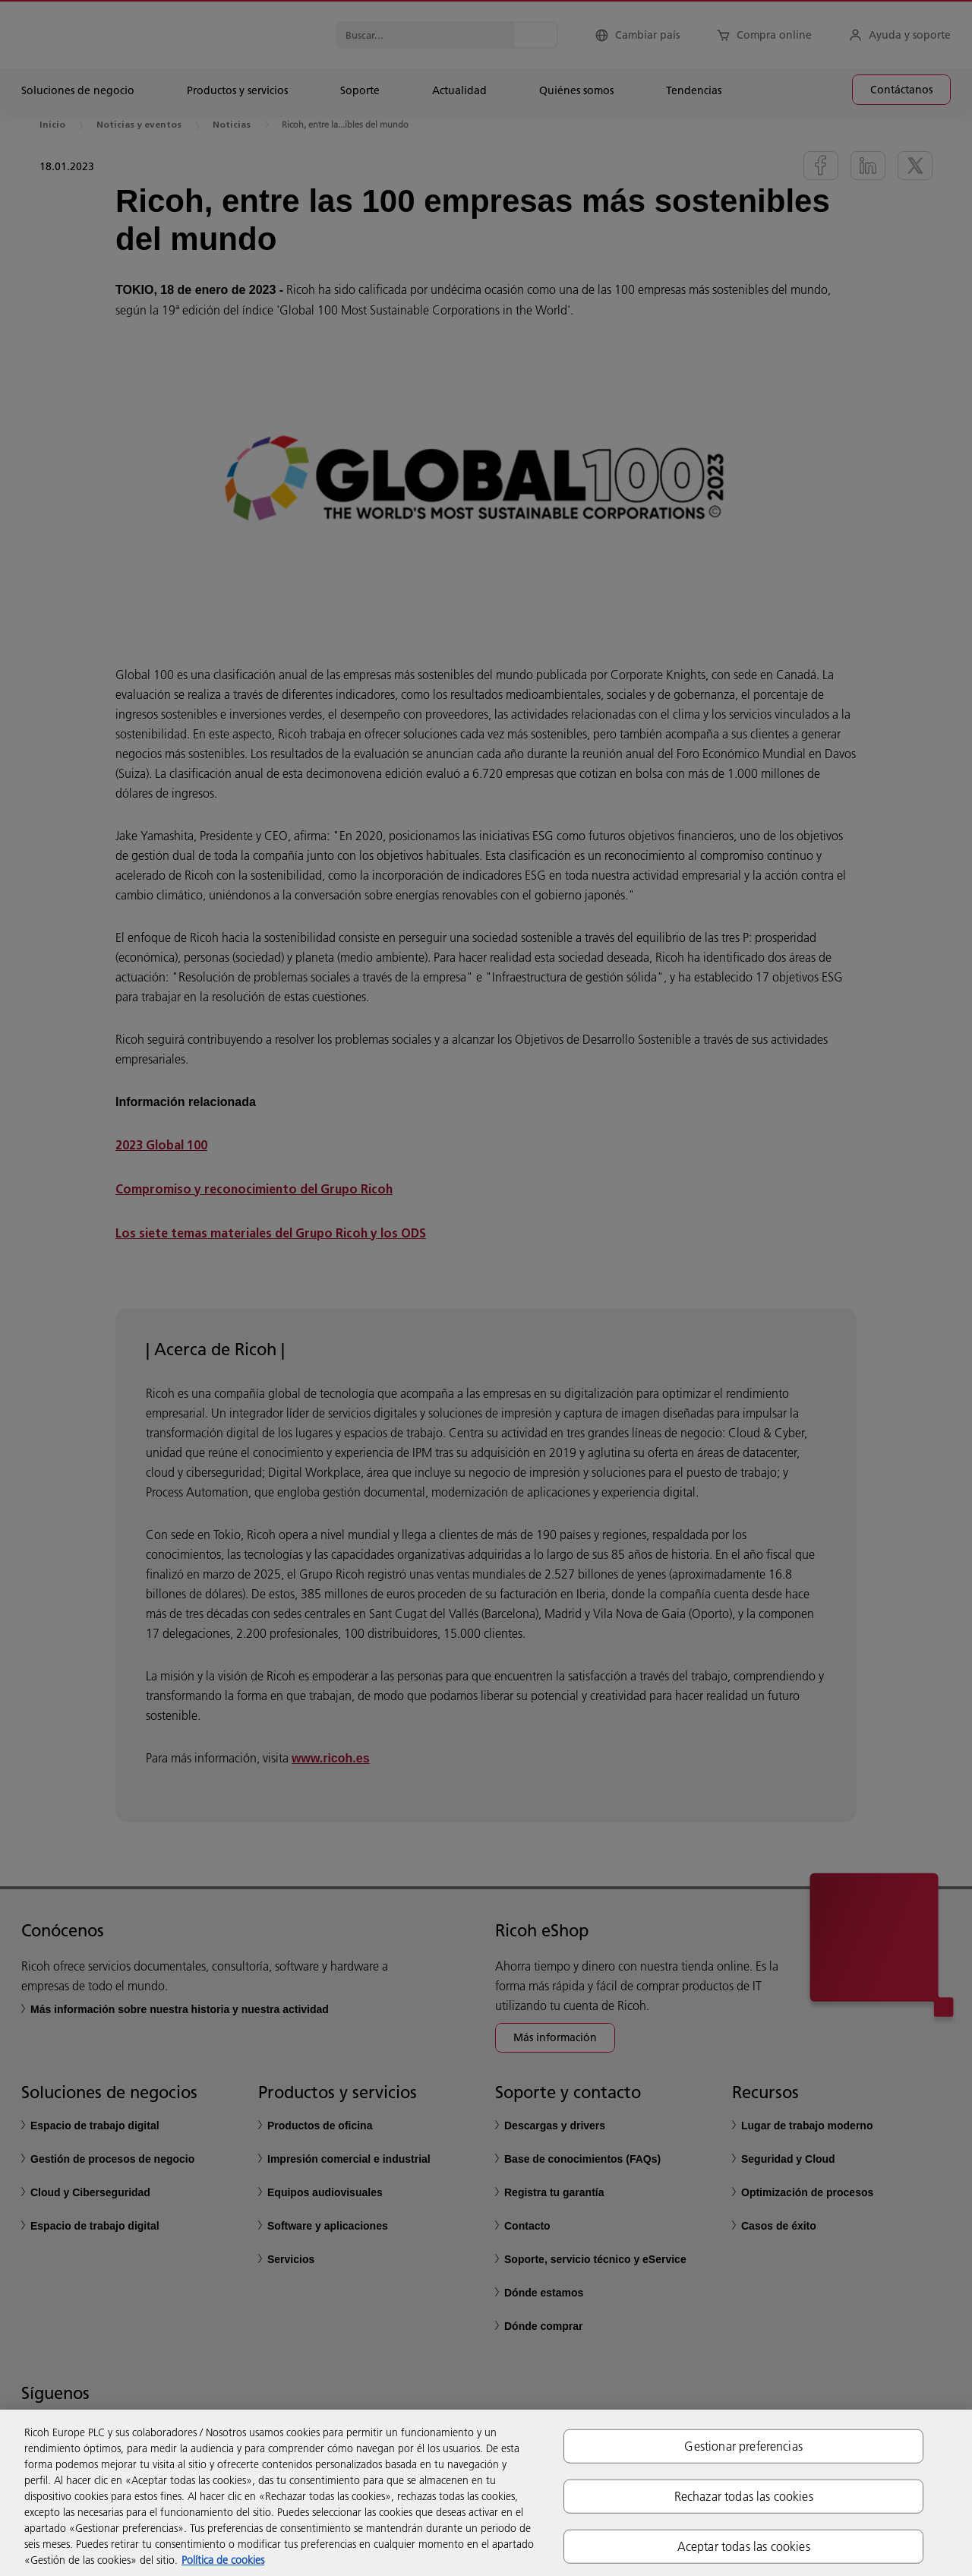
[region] (486, 2493)
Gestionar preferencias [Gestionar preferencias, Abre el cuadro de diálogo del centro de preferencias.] (743, 2445)
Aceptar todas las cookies (743, 2546)
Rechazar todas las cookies (743, 2495)
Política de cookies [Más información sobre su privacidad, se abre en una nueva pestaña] (222, 2560)
